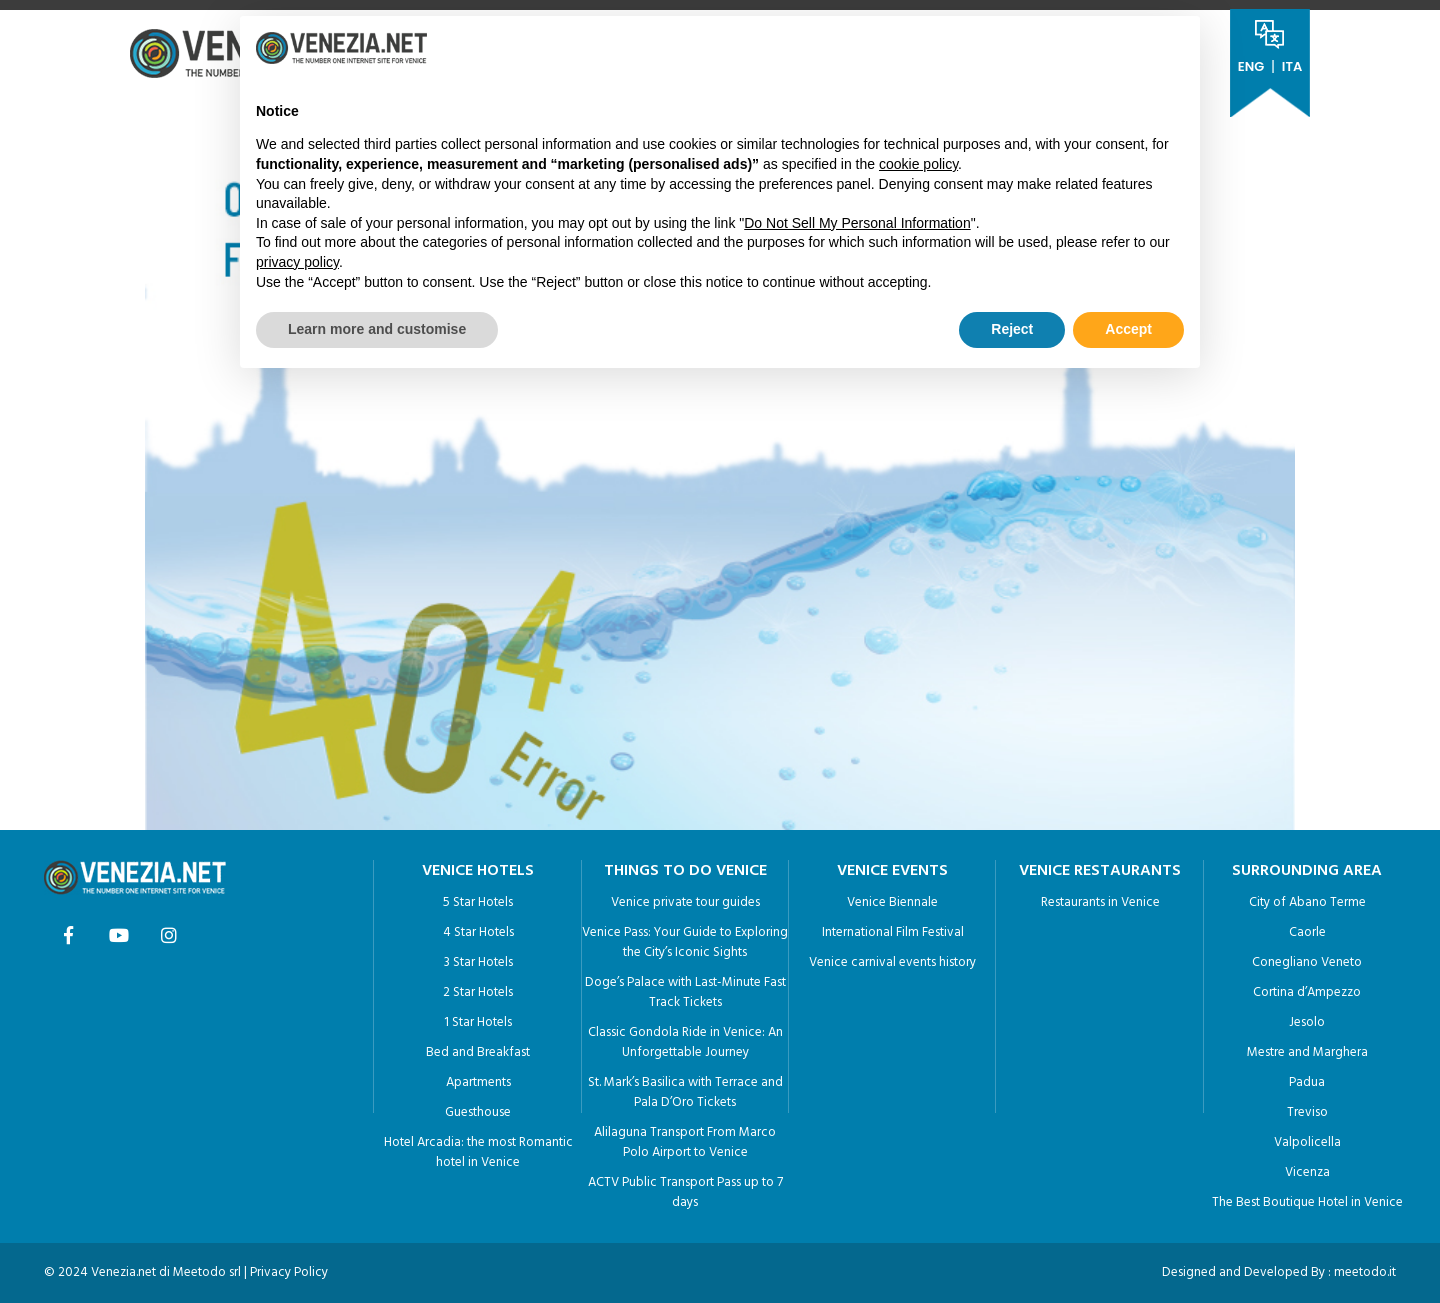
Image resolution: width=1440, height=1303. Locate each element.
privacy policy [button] (297, 262)
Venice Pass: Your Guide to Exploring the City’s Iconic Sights (685, 937)
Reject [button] (1012, 329)
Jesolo (1307, 1017)
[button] (1174, 48)
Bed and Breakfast (478, 1047)
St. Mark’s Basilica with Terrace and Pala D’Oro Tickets (685, 1087)
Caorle (1307, 927)
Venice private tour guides (685, 897)
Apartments (478, 1077)
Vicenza (1307, 1167)
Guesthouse (478, 1107)
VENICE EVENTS (892, 866)
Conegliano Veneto (1307, 957)
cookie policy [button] (918, 164)
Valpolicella (1307, 1137)
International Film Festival (893, 927)
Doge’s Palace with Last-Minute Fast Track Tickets (685, 987)
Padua (1307, 1077)
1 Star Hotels (478, 1017)
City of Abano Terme (1307, 897)
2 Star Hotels (478, 987)
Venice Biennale (892, 897)
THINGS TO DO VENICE (685, 866)
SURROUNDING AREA (1307, 866)
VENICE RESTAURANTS (1100, 866)
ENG (1251, 66)
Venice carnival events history (892, 957)
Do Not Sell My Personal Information (857, 223)
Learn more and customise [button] (377, 329)
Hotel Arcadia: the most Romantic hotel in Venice (478, 1147)
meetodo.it (1365, 1267)
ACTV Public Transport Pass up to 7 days (685, 1187)
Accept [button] (1128, 329)
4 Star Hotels (478, 927)
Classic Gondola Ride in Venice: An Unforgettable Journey (685, 1037)
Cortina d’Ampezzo (1307, 987)
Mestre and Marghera (1307, 1047)
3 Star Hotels (478, 957)
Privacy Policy (289, 1267)
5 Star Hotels (478, 897)
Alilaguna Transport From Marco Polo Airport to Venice (685, 1137)
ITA (1292, 66)
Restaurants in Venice (1100, 897)
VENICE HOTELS (478, 866)
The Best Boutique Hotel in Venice (1307, 1197)
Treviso (1307, 1107)
